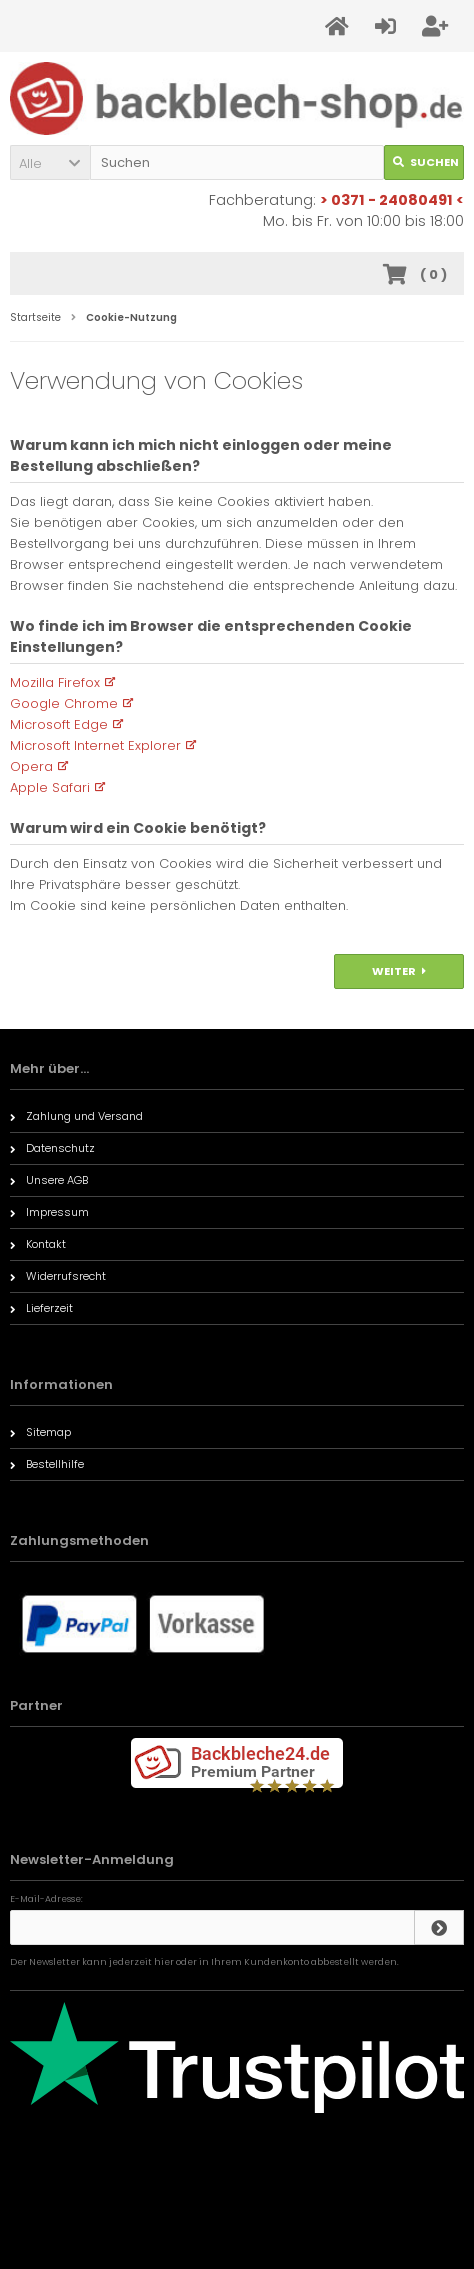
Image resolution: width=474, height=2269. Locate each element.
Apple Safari (50, 787)
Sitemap (40, 1432)
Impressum (49, 1212)
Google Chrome (64, 703)
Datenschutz (52, 1148)
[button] (50, 162)
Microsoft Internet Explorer (95, 745)
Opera (31, 766)
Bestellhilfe (47, 1464)
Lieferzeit (41, 1308)
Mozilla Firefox (55, 682)
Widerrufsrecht (58, 1276)
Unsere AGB (49, 1180)
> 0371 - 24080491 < (392, 200)
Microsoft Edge (59, 724)
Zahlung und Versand (76, 1116)
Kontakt (38, 1244)
